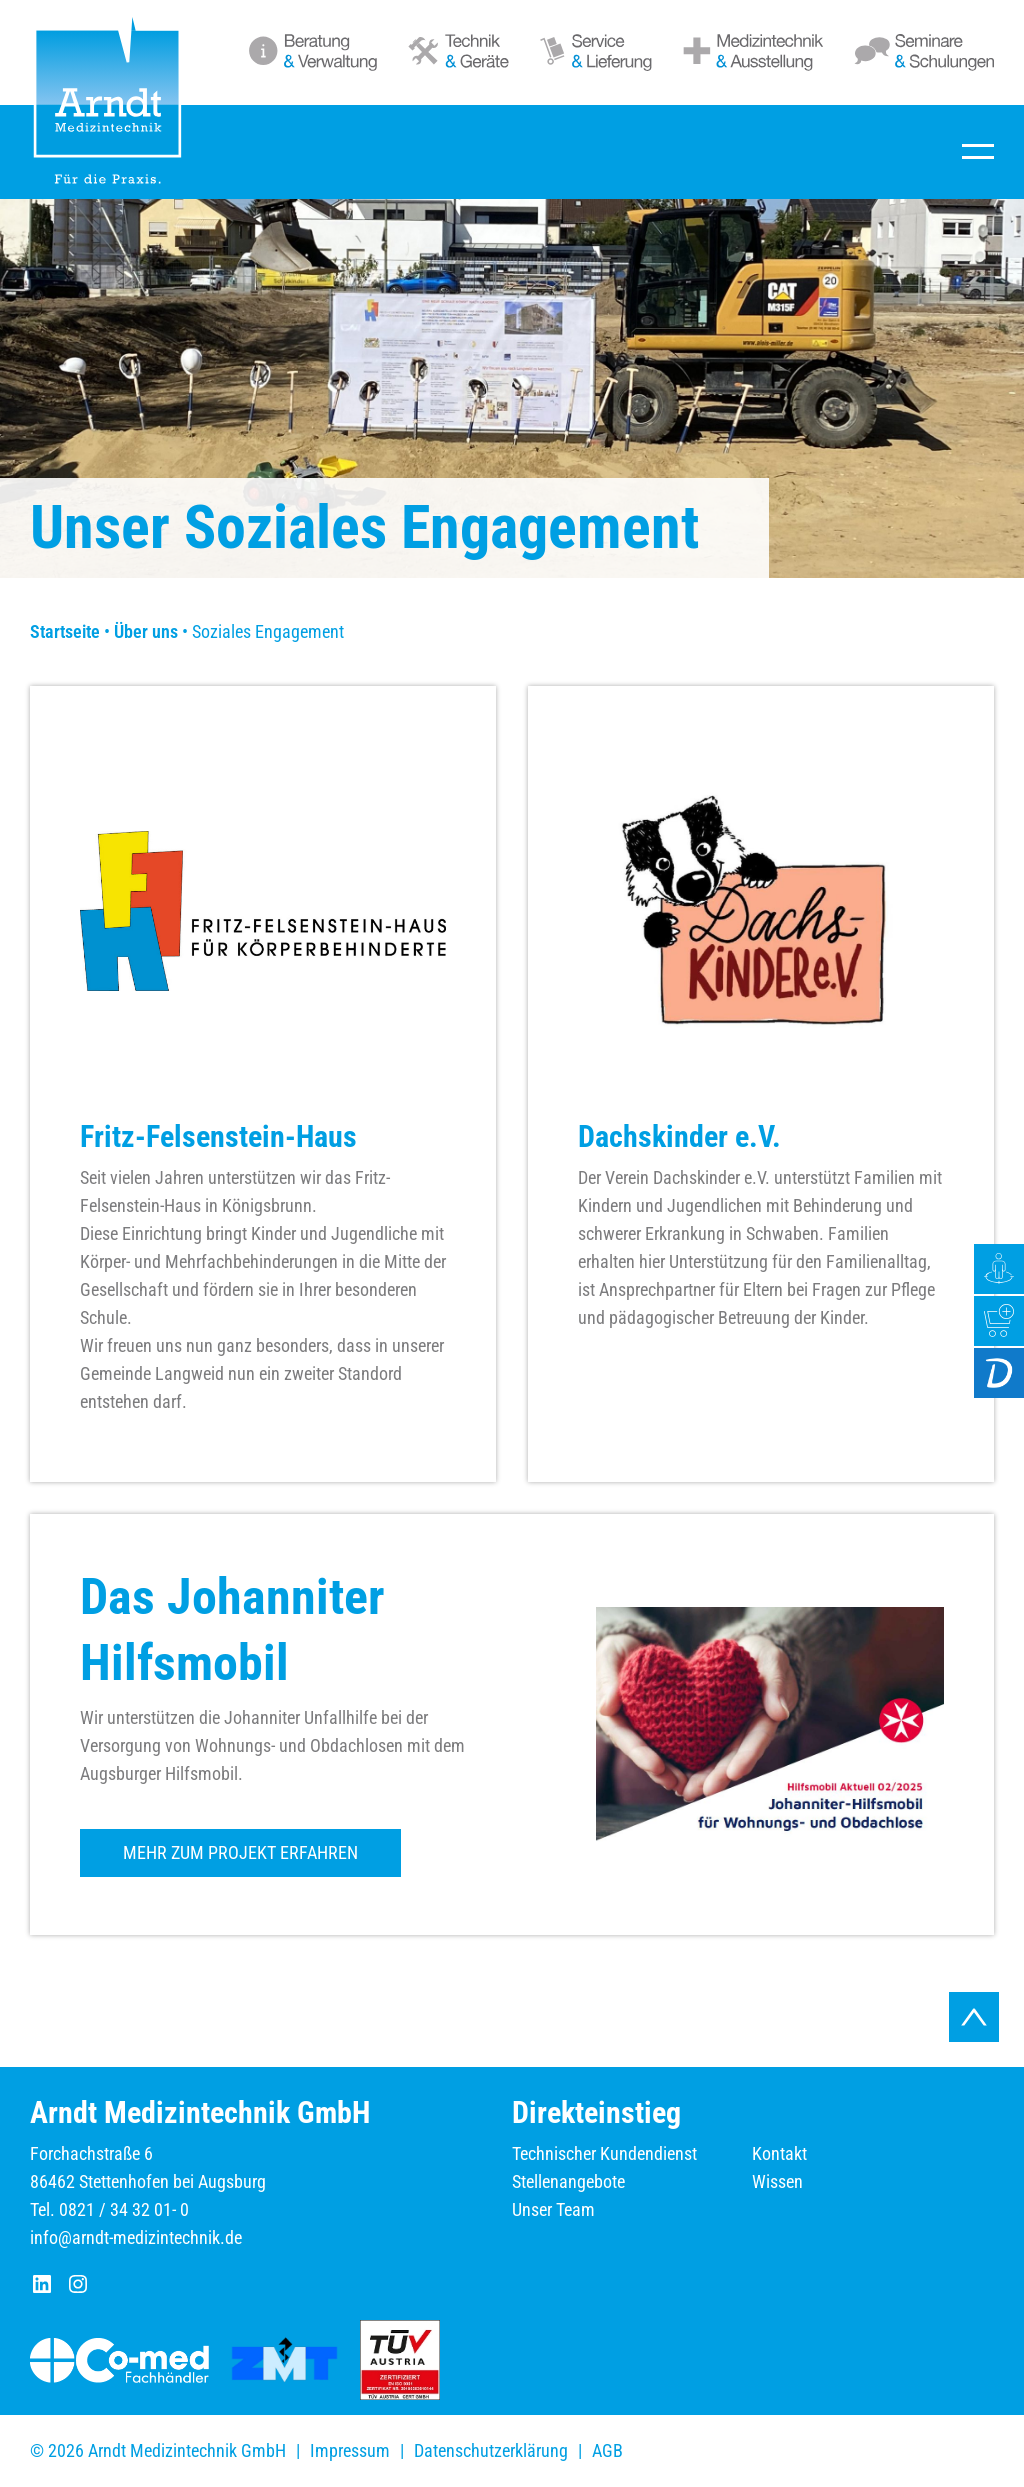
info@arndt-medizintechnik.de (136, 2237)
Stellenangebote (568, 2181)
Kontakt (779, 2153)
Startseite (65, 631)
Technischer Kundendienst (604, 2153)
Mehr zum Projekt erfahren (240, 1852)
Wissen (777, 2181)
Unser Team (553, 2209)
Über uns (146, 631)
